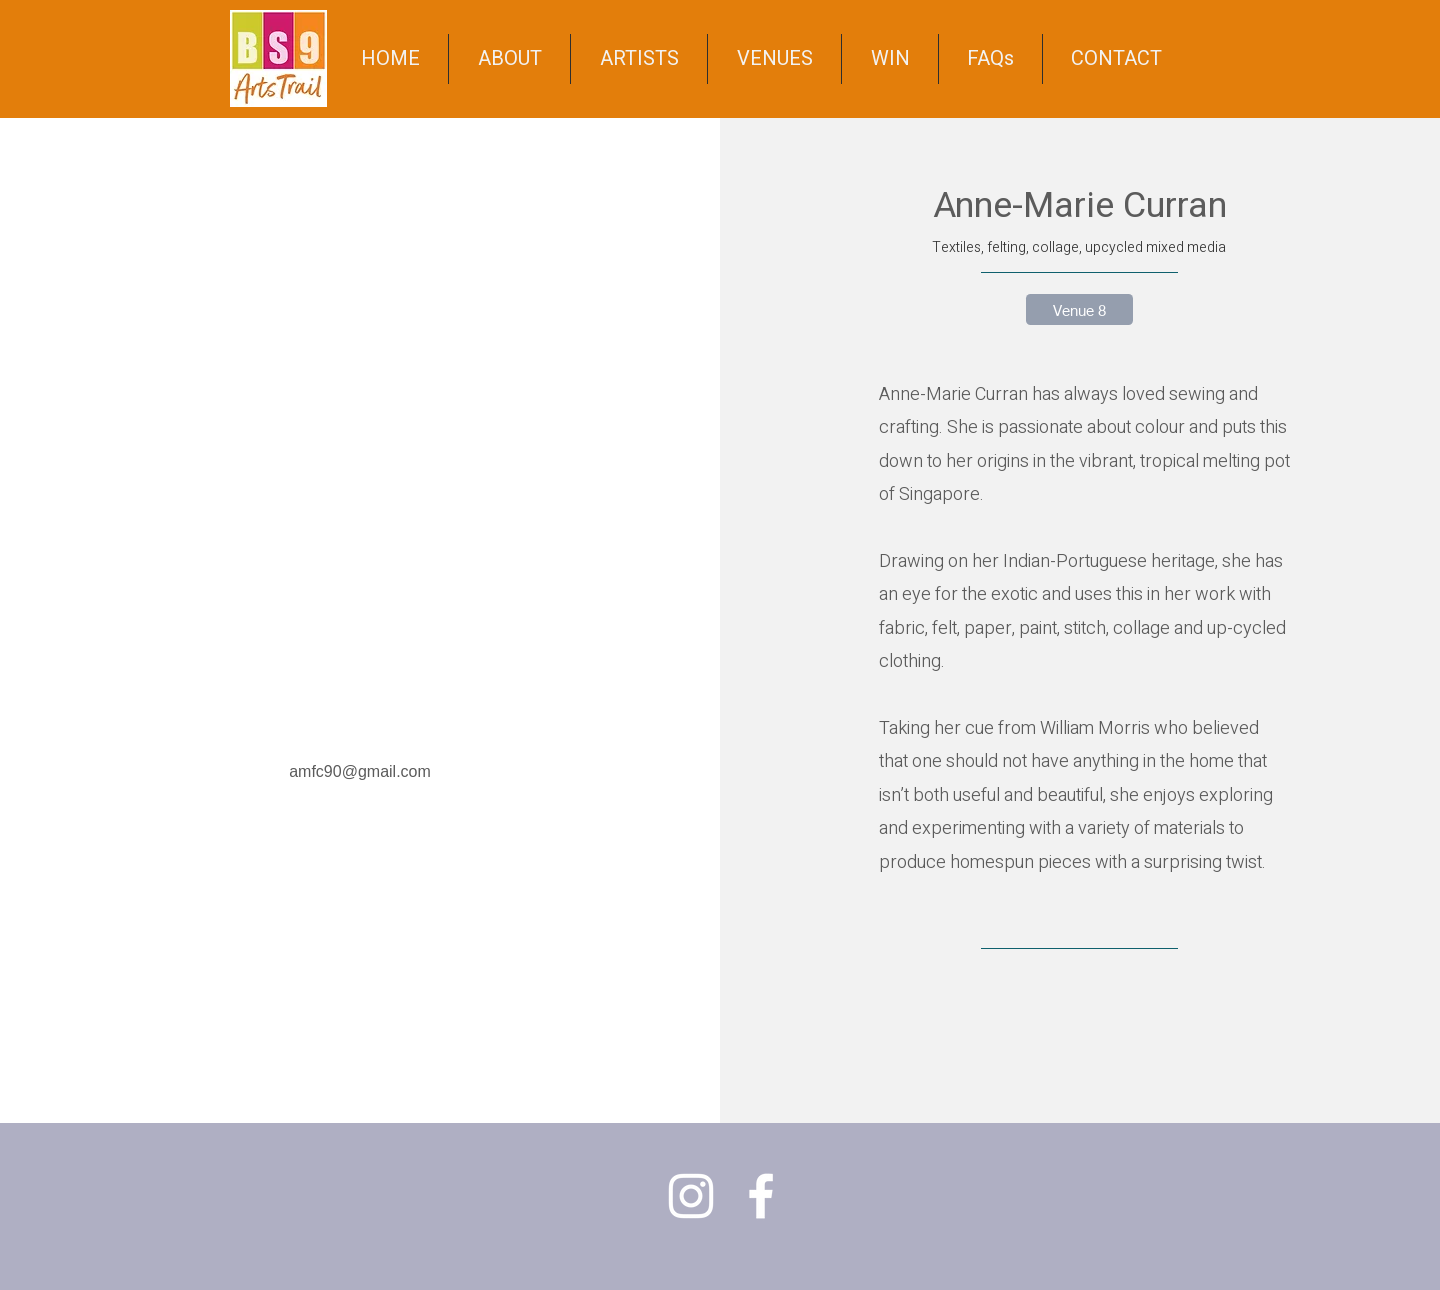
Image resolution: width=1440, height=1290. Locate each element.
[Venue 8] (1079, 309)
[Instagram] (691, 1196)
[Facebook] (761, 1196)
